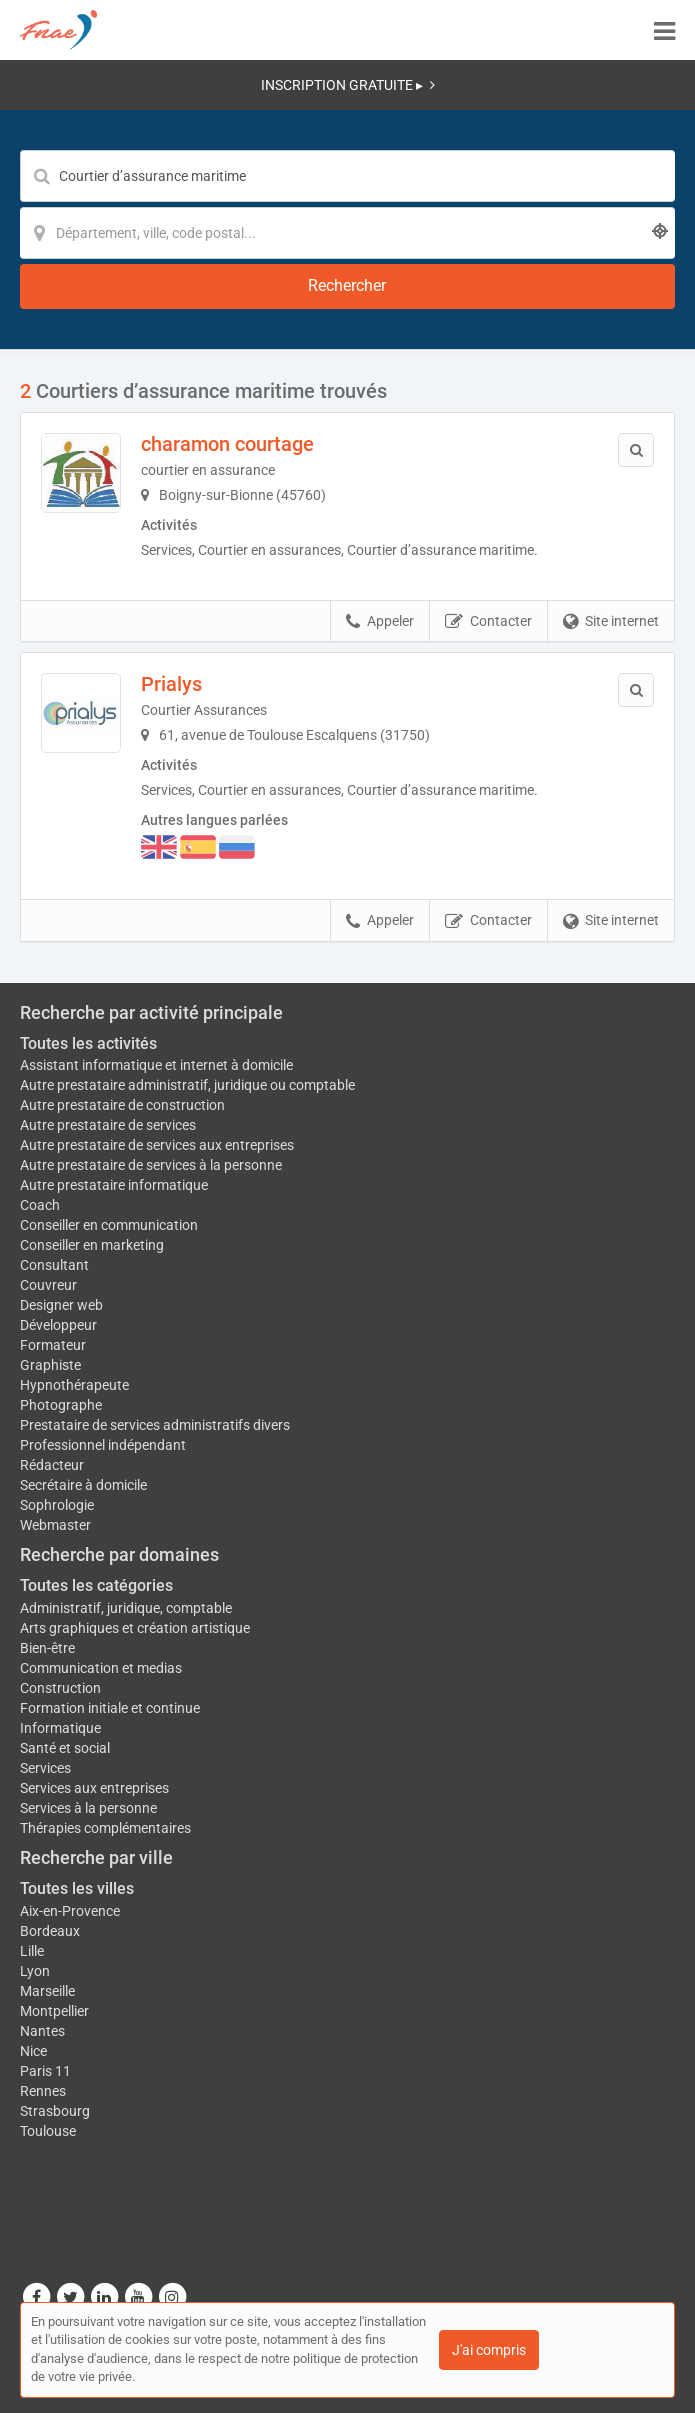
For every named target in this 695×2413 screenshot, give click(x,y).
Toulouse (48, 2131)
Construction (60, 1688)
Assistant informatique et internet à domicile (156, 1065)
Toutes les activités (88, 1043)
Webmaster (55, 1525)
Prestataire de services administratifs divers (155, 1425)
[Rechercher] (347, 286)
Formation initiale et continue (110, 1708)
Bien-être (47, 1648)
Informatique (60, 1728)
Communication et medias (101, 1668)
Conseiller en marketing (92, 1245)
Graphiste (50, 1365)
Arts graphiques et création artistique (135, 1628)
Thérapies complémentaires (105, 1828)
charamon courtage (227, 444)
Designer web (61, 1305)
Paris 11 (45, 2071)
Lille (32, 1951)
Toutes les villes (77, 1888)
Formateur (53, 1345)
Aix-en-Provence (70, 1911)
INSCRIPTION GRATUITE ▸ (348, 85)
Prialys (171, 684)
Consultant (54, 1265)
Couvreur (48, 1285)
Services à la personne (88, 1808)
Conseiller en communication (109, 1225)
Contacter (488, 622)
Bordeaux (50, 1931)
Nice (33, 2051)
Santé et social (65, 1748)
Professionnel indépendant (103, 1445)
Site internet (611, 622)
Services (45, 1768)
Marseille (47, 1991)
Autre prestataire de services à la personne (151, 1165)
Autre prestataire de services (108, 1125)
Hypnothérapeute (74, 1385)
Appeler (380, 622)
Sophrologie (57, 1505)
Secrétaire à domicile (83, 1485)
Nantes (42, 2031)
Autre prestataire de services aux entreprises (157, 1145)
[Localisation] (347, 233)
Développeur (58, 1325)
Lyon (35, 1971)
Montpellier (54, 2011)
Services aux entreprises (94, 1788)
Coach (40, 1205)
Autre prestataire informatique (114, 1185)
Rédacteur (52, 1465)
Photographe (61, 1405)
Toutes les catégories (96, 1585)
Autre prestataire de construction (122, 1105)
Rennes (43, 2091)
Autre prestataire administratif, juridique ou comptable (187, 1085)
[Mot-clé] (347, 176)
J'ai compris (489, 2350)
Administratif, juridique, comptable (126, 1608)
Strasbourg (55, 2111)
